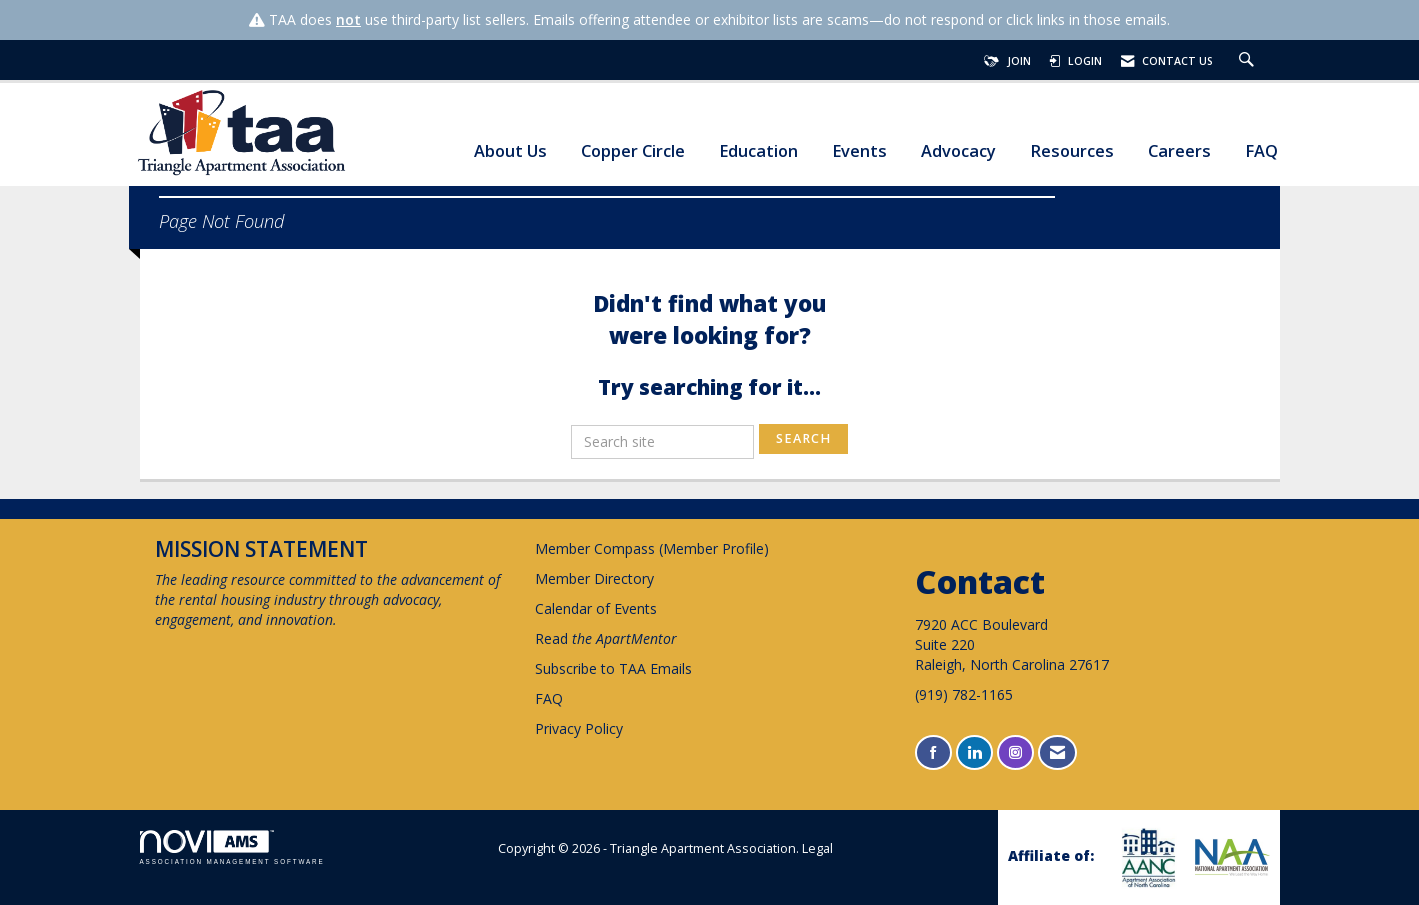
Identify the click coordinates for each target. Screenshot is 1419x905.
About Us (510, 151)
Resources (1072, 151)
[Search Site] (1249, 61)
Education (758, 151)
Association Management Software (232, 847)
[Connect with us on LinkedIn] (974, 752)
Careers (1179, 151)
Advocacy (958, 151)
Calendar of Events (596, 608)
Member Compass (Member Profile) (652, 548)
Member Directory (594, 578)
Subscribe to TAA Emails (613, 668)
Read (606, 638)
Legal (817, 848)
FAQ (1261, 151)
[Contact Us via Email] (1057, 752)
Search (803, 438)
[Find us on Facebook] (933, 752)
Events (859, 151)
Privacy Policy (579, 728)
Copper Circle (633, 151)
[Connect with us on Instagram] (1015, 752)
